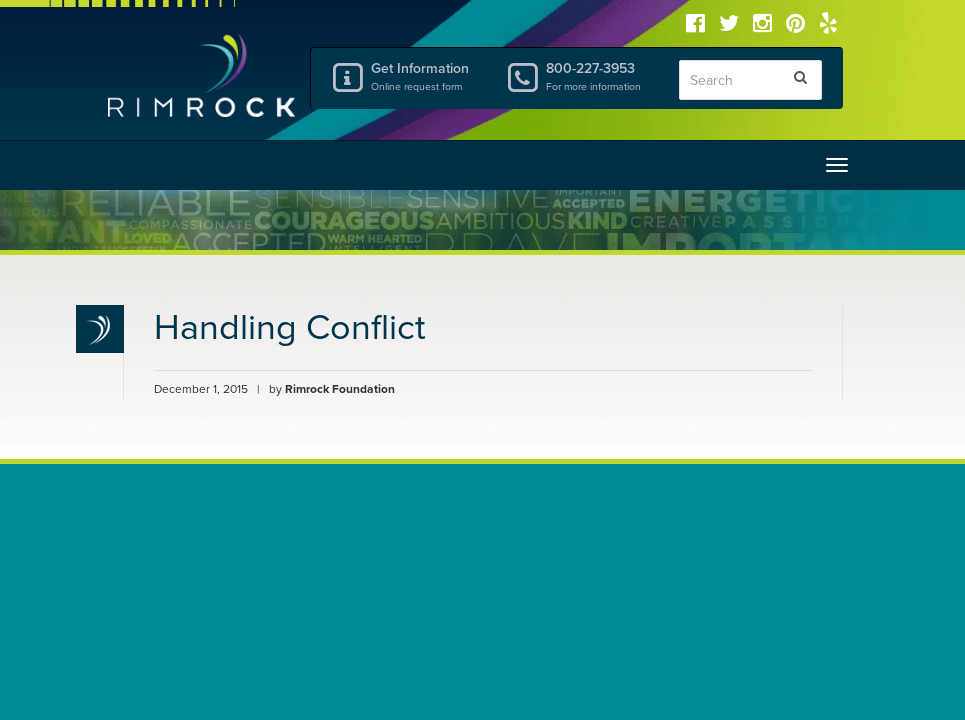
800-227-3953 (597, 76)
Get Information (422, 76)
